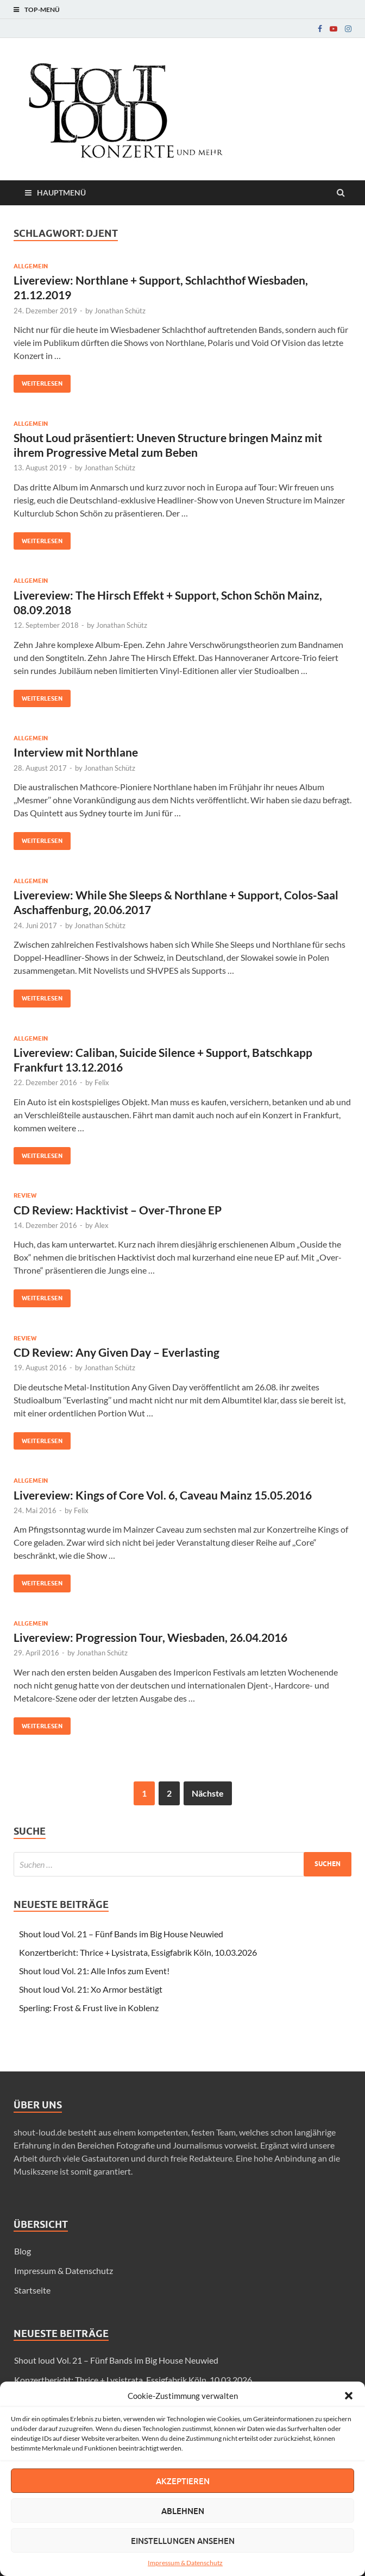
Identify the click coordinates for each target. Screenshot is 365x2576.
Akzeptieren (183, 2481)
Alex (102, 1225)
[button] (348, 2395)
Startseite (32, 2290)
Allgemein (31, 266)
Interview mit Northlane (76, 752)
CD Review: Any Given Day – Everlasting (116, 1352)
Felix (102, 1082)
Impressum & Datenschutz (185, 2563)
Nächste (208, 1793)
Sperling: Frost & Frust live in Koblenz (89, 2007)
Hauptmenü (61, 192)
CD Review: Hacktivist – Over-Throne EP (118, 1210)
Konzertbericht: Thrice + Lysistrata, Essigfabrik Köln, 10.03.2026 (138, 1952)
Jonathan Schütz (120, 310)
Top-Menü (42, 9)
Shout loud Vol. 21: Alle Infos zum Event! (94, 1971)
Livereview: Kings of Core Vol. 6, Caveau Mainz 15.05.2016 (163, 1495)
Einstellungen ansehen (183, 2541)
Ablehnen (182, 2511)
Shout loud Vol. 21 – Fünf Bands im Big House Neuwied (121, 1934)
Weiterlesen (38, 381)
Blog (22, 2251)
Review (25, 1195)
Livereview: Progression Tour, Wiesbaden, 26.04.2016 (150, 1637)
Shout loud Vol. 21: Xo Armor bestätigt (90, 1989)
